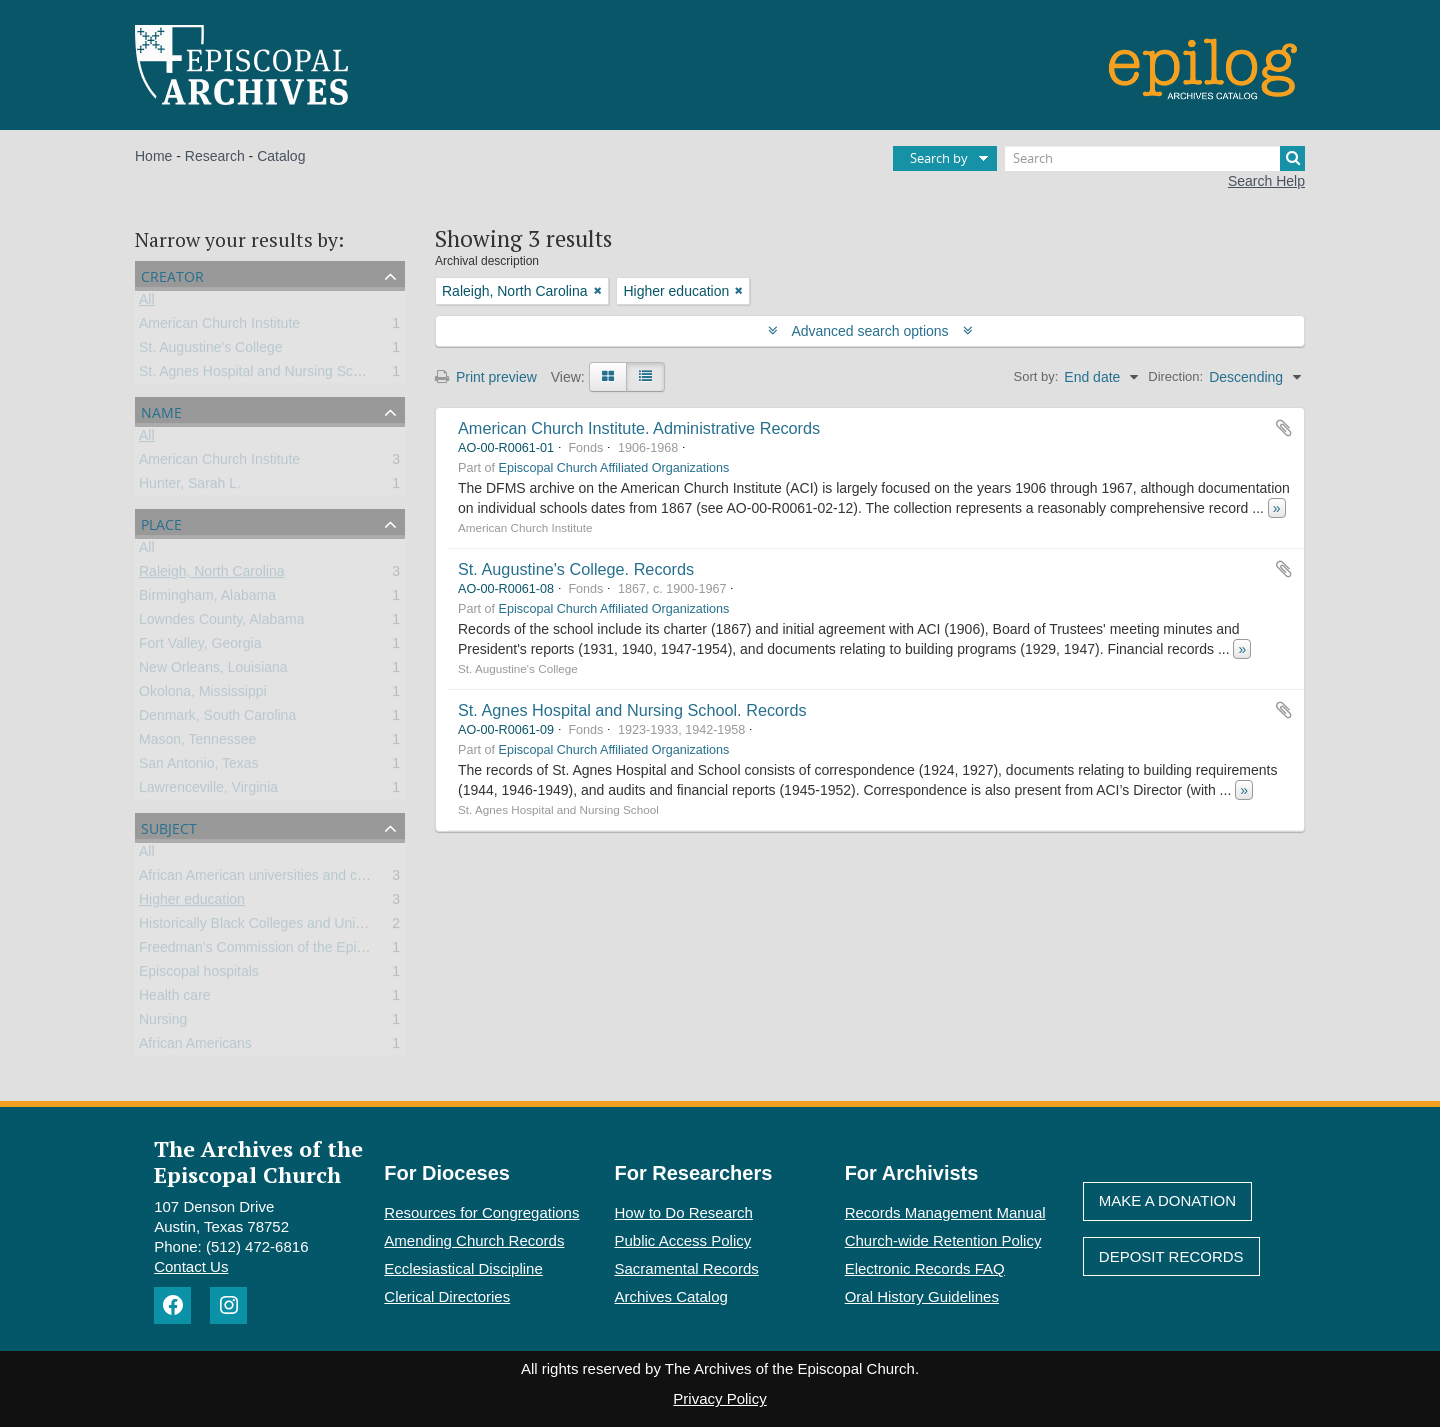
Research (215, 156)
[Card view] (608, 377)
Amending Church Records (474, 1240)
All (147, 303)
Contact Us (191, 1266)
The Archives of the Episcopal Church (258, 1161)
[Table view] (645, 377)
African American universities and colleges (270, 879)
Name (161, 410)
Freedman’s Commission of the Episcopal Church (292, 951)
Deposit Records (1171, 1256)
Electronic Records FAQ (925, 1268)
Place (161, 522)
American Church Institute (219, 327)
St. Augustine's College (211, 351)
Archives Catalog (671, 1296)
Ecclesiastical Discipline (463, 1268)
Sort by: (1036, 376)
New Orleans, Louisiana (213, 671)
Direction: (1175, 376)
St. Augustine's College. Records (576, 569)
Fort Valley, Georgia (200, 647)
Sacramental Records (687, 1268)
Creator (172, 274)
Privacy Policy (719, 1398)
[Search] (1155, 158)
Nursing (163, 1023)
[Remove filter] (598, 291)
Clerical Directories (447, 1296)
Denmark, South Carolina (217, 719)
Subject (169, 826)
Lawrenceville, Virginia (208, 791)
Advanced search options (870, 331)
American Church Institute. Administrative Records (639, 428)
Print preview (486, 377)
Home (153, 156)
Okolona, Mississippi (203, 695)
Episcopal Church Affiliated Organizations (614, 468)
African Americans (195, 1047)
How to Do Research (684, 1212)
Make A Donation (1167, 1200)
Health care (175, 999)
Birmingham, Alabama (207, 599)
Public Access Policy (683, 1240)
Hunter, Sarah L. (190, 487)
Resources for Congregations (481, 1212)
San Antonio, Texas (199, 767)
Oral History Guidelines (922, 1296)
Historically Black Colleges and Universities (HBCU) (299, 927)
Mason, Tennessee (197, 743)
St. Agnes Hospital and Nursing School (259, 375)
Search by (939, 158)
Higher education (192, 903)
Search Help (1266, 181)
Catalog (281, 156)
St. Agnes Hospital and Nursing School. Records (632, 710)
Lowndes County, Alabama (222, 623)
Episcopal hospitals (199, 975)
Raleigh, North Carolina (212, 575)
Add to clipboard (1284, 428)
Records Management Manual (945, 1212)
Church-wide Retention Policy (943, 1240)
